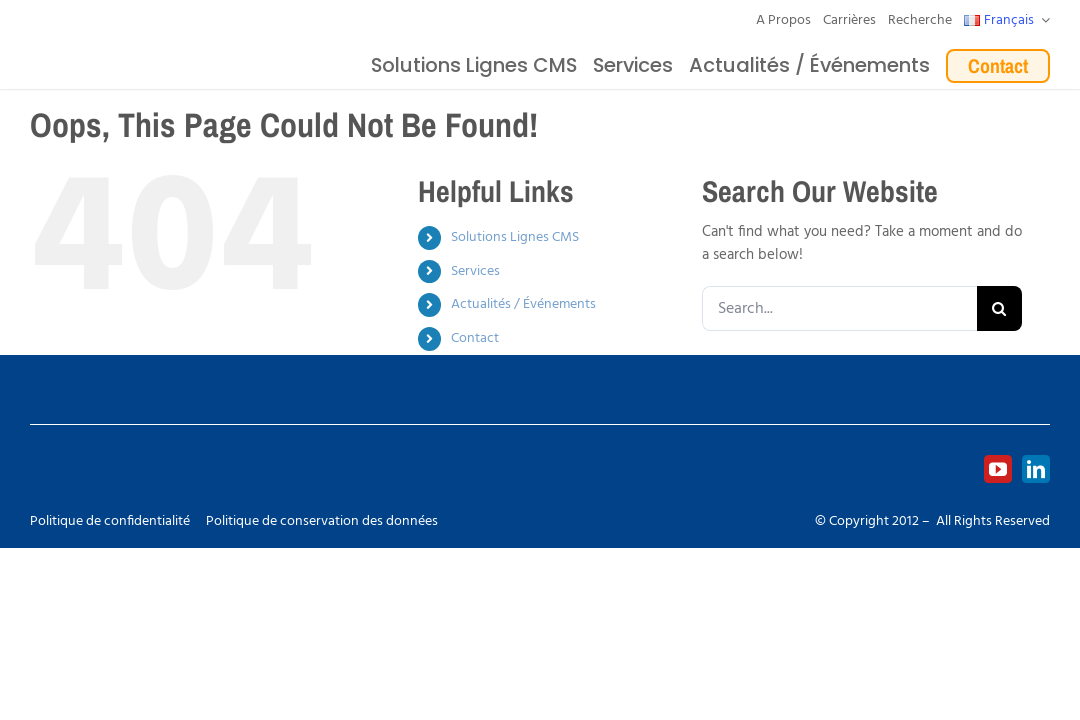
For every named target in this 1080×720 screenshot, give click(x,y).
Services (475, 271)
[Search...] (839, 308)
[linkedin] (1036, 469)
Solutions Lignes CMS (515, 237)
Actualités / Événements (523, 304)
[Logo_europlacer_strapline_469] (150, 43)
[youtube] (998, 469)
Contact (475, 338)
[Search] (999, 308)
